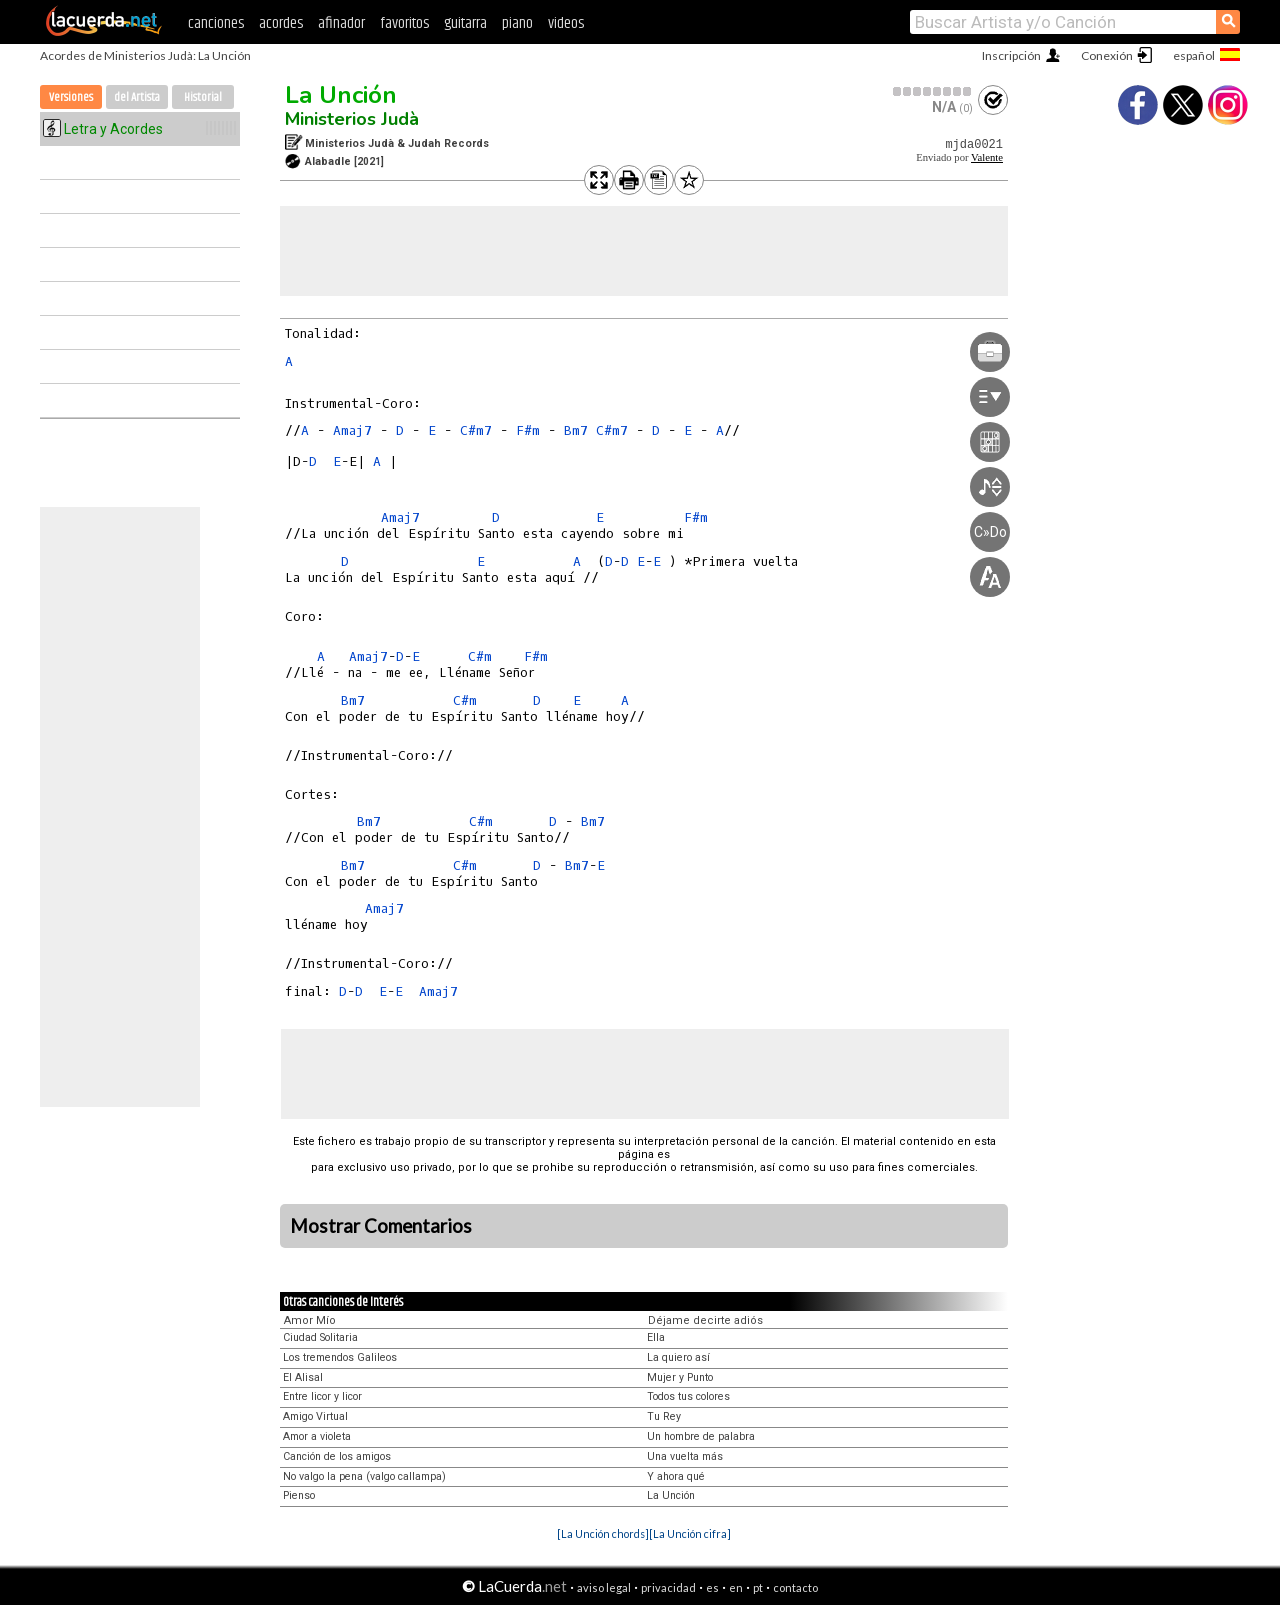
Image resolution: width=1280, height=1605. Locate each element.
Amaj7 (352, 430)
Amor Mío (310, 1320)
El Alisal (303, 1377)
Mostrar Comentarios (381, 1226)
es (712, 1587)
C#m (480, 656)
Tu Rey (664, 1416)
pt (758, 1587)
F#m (528, 430)
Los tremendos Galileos (340, 1357)
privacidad (668, 1587)
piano (517, 23)
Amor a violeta (317, 1436)
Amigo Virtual (315, 1416)
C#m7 (476, 430)
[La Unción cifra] (690, 1533)
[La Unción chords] (603, 1533)
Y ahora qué (676, 1476)
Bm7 (576, 430)
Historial (203, 97)
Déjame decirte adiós (705, 1320)
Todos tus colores (688, 1396)
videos (566, 23)
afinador (341, 23)
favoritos (404, 23)
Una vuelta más (685, 1456)
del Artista (137, 97)
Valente (987, 157)
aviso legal (604, 1587)
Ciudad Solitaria (320, 1337)
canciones (216, 23)
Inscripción (1011, 55)
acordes (281, 23)
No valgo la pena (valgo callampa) (364, 1476)
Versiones (71, 97)
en (736, 1587)
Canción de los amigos (337, 1456)
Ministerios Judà (352, 119)
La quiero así (678, 1357)
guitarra (465, 23)
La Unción (341, 95)
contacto (795, 1587)
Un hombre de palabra (701, 1436)
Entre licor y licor (322, 1396)
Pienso (299, 1495)
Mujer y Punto (680, 1377)
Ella (656, 1337)
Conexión (1107, 55)
